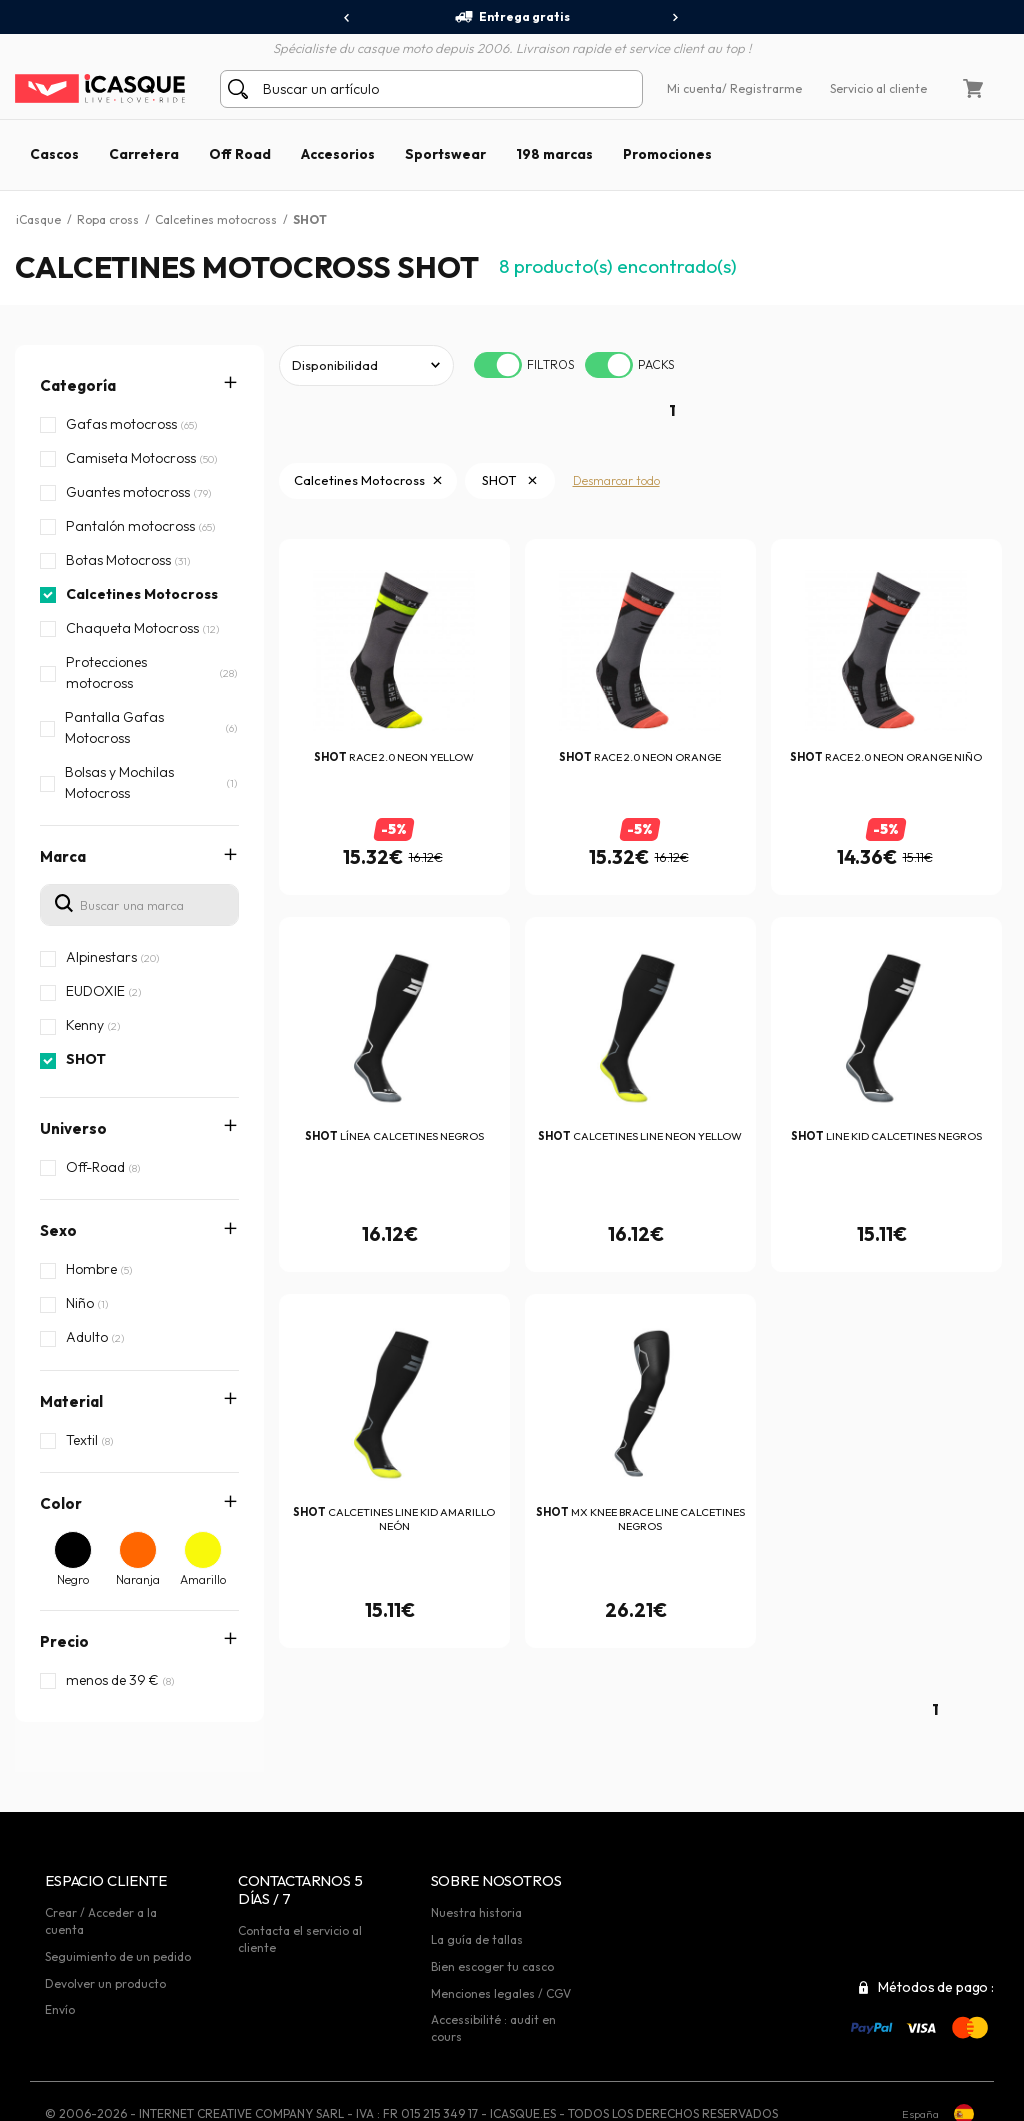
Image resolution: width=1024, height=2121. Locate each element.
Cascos (54, 154)
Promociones (667, 154)
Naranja (138, 1579)
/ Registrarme (762, 88)
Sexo (58, 1230)
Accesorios (338, 154)
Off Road (240, 154)
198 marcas (554, 154)
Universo (73, 1128)
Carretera (144, 154)
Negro (73, 1579)
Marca (63, 856)
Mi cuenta (694, 88)
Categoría (78, 385)
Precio (64, 1641)
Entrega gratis (512, 17)
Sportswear (445, 154)
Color (61, 1503)
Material (71, 1401)
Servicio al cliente (878, 88)
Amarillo (203, 1579)
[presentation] (347, 18)
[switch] (498, 365)
